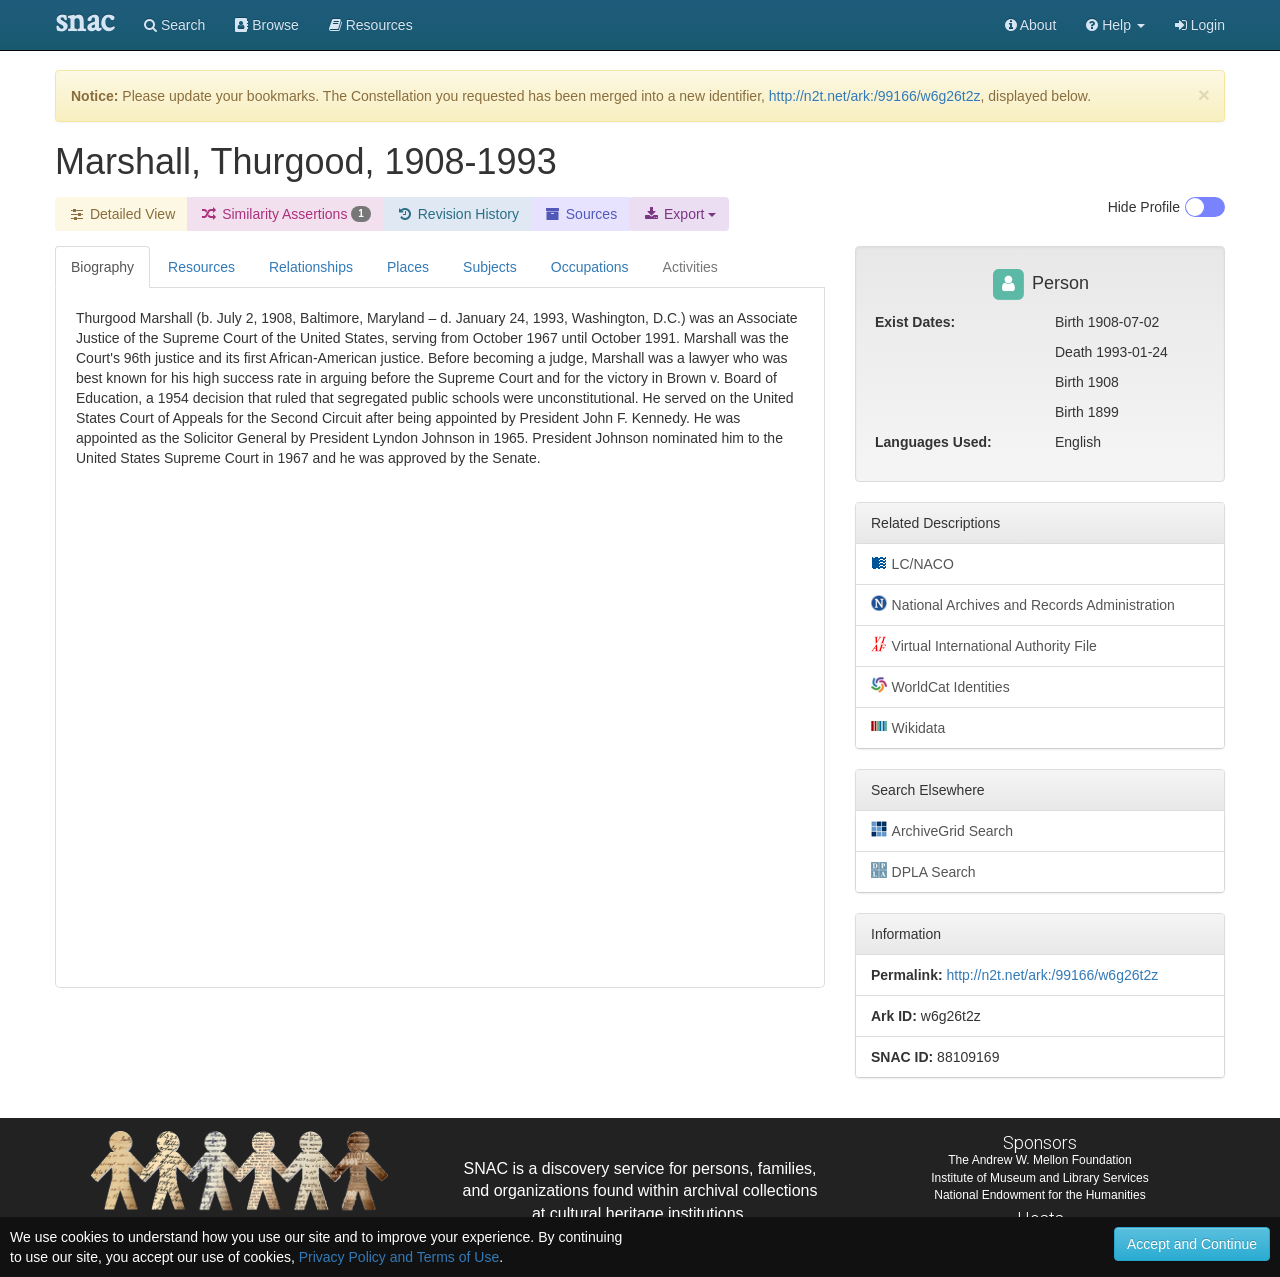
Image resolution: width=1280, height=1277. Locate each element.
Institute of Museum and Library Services (1039, 1178)
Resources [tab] (201, 267)
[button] (1115, 25)
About (1031, 25)
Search (174, 25)
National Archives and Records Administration (1023, 604)
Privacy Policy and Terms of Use (399, 1257)
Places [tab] (408, 267)
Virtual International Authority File (984, 645)
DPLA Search (923, 871)
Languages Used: (933, 442)
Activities (690, 267)
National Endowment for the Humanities (1039, 1195)
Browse (267, 25)
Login (1200, 25)
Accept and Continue (1192, 1244)
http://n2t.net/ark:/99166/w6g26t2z (875, 96)
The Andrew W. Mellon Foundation (1039, 1160)
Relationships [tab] (311, 267)
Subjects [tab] (490, 267)
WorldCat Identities (940, 686)
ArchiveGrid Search (942, 830)
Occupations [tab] (590, 267)
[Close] (1204, 94)
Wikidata (908, 727)
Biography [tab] (102, 267)
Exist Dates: (915, 322)
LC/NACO (912, 563)
